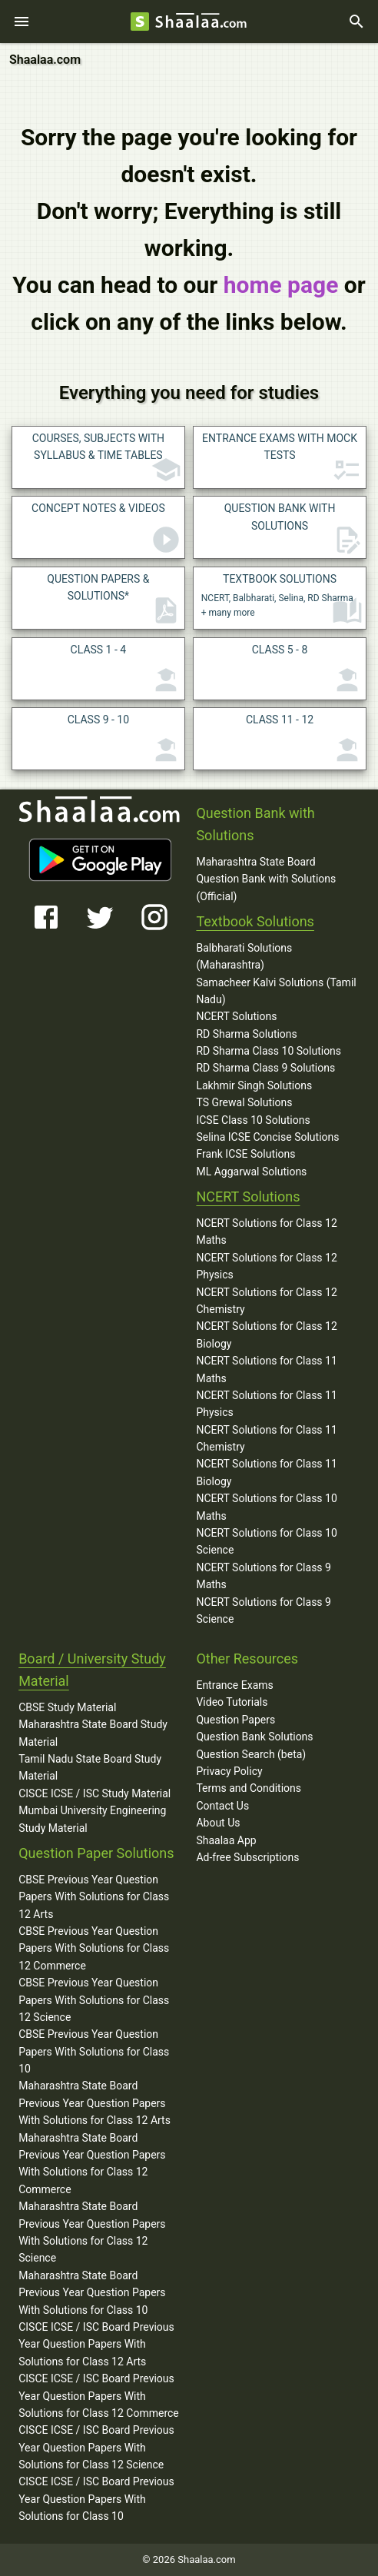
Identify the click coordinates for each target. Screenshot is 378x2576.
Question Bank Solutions (254, 1736)
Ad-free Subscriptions (247, 1857)
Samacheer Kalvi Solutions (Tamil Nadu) (276, 990)
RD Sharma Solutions (246, 1034)
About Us (218, 1822)
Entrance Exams (234, 1685)
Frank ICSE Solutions (245, 1154)
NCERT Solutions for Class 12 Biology (266, 1334)
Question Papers (235, 1719)
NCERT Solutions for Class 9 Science (263, 1610)
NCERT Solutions (236, 1016)
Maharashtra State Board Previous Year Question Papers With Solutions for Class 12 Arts (94, 2102)
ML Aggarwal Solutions (251, 1171)
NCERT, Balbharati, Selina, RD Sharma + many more (282, 600)
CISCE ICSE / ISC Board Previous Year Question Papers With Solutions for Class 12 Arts (96, 2344)
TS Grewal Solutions (244, 1102)
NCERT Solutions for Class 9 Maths (263, 1575)
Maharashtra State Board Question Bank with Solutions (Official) (266, 879)
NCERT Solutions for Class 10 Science (266, 1541)
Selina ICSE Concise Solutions (267, 1137)
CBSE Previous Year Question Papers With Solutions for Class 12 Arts (93, 1896)
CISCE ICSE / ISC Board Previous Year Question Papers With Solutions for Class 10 (96, 2498)
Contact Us (222, 1806)
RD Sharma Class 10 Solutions (268, 1051)
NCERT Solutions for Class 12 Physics (266, 1266)
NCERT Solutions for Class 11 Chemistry (266, 1438)
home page (281, 284)
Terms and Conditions (248, 1788)
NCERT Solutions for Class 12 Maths (266, 1231)
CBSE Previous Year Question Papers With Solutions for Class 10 (93, 2051)
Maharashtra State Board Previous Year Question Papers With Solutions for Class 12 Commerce (91, 2163)
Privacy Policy (229, 1771)
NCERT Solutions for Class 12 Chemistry (266, 1300)
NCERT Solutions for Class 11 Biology (266, 1472)
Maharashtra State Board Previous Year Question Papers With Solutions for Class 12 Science (91, 2232)
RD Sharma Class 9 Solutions (265, 1068)
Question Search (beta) (251, 1754)
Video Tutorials (231, 1702)
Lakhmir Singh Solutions (254, 1085)
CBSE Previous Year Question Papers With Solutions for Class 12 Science (93, 1999)
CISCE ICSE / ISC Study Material (94, 1793)
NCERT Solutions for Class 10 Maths (266, 1506)
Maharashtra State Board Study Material (92, 1732)
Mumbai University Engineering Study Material (92, 1818)
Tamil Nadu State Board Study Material (89, 1767)
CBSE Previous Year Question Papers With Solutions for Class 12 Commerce (93, 1948)
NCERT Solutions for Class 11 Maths (266, 1369)
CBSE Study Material (67, 1707)
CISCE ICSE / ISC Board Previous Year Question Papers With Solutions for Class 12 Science (96, 2447)
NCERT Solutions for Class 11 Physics (266, 1403)
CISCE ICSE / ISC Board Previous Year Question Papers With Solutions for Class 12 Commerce (98, 2395)
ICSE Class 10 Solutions (253, 1120)
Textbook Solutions (254, 921)
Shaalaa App (226, 1840)
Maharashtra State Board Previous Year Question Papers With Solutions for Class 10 (91, 2292)
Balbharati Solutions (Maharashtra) (244, 956)
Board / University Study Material (92, 1669)
